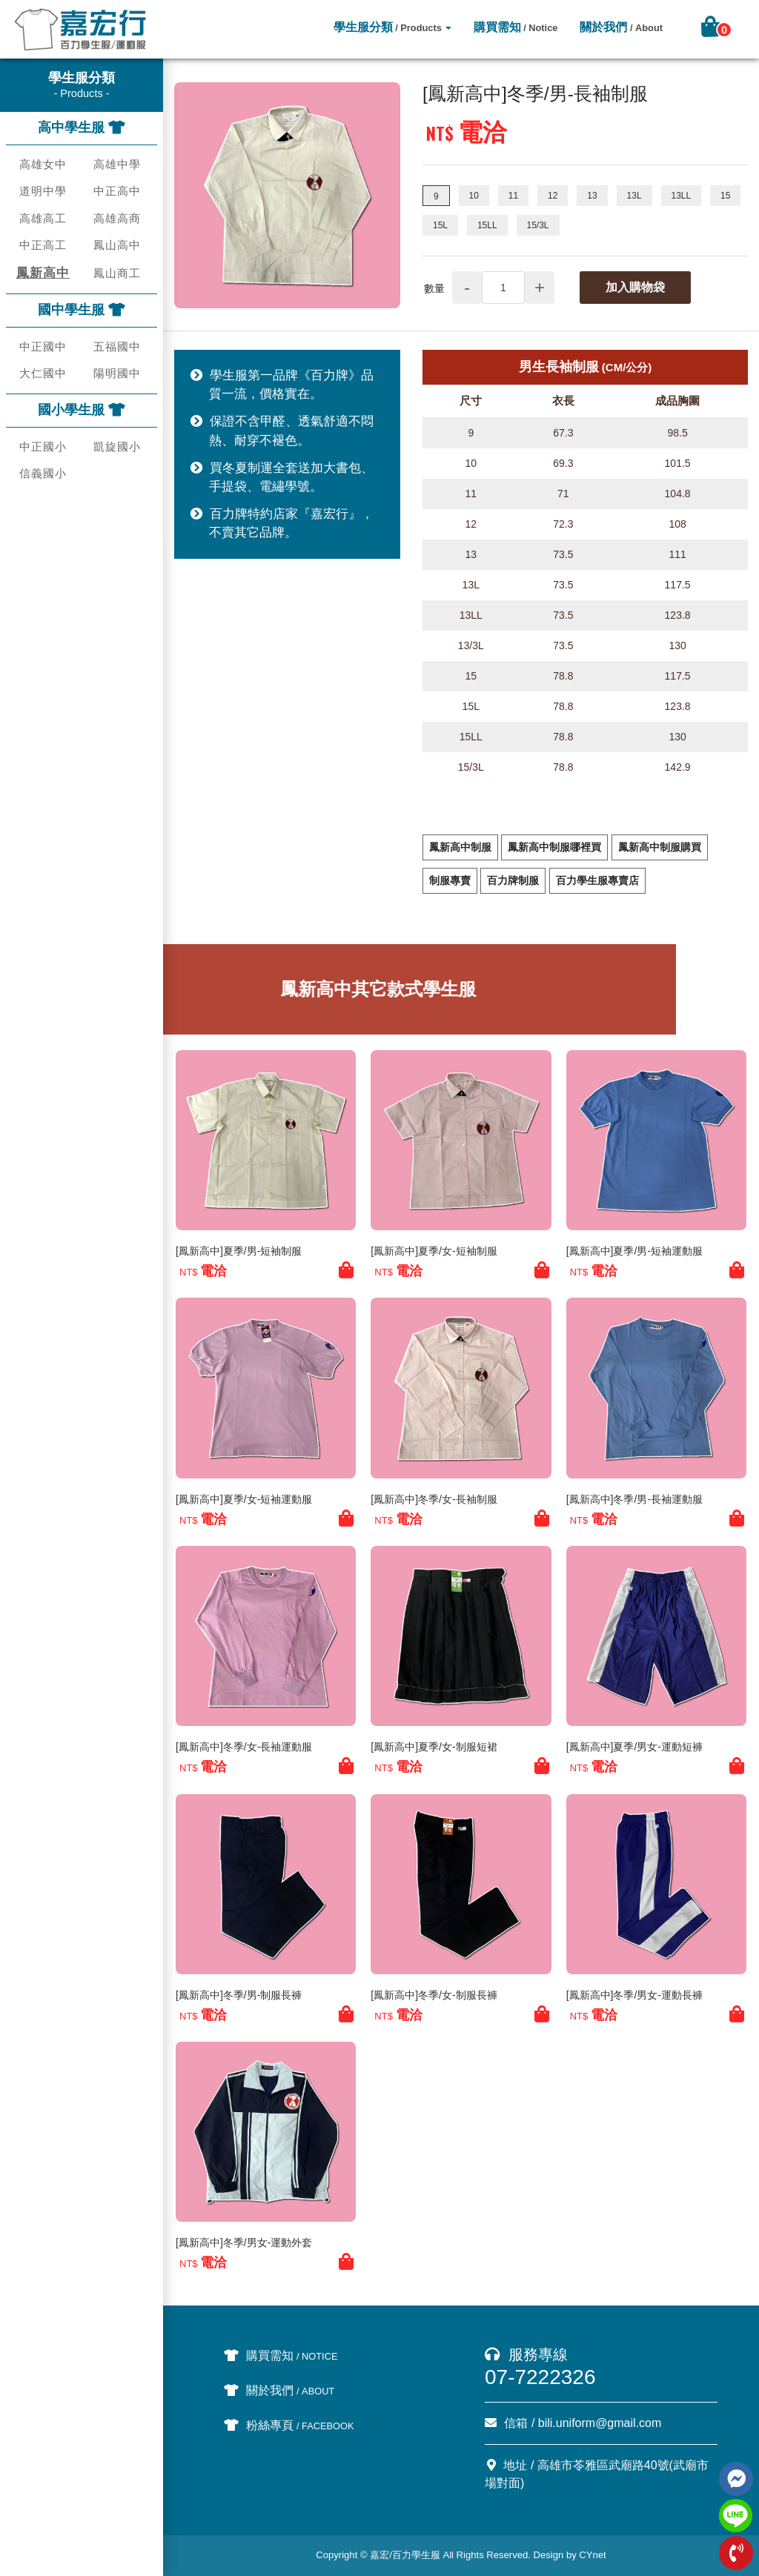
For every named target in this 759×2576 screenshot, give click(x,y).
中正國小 (43, 446)
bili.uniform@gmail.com (600, 2423)
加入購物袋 (635, 287)
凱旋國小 (117, 446)
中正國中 (43, 346)
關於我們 (621, 27)
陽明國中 (117, 373)
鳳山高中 (117, 245)
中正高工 (43, 245)
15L (440, 225)
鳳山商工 (117, 273)
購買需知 (516, 27)
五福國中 (117, 346)
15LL (487, 225)
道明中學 (43, 191)
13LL (682, 195)
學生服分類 (388, 27)
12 (552, 195)
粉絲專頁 (289, 2425)
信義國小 (43, 473)
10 (474, 195)
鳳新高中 (43, 273)
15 (725, 195)
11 (513, 195)
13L (634, 195)
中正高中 (117, 191)
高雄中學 (117, 164)
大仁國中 (43, 373)
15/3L (538, 225)
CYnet (592, 2554)
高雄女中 (43, 164)
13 (592, 195)
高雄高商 (117, 218)
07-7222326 (540, 2377)
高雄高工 (43, 218)
